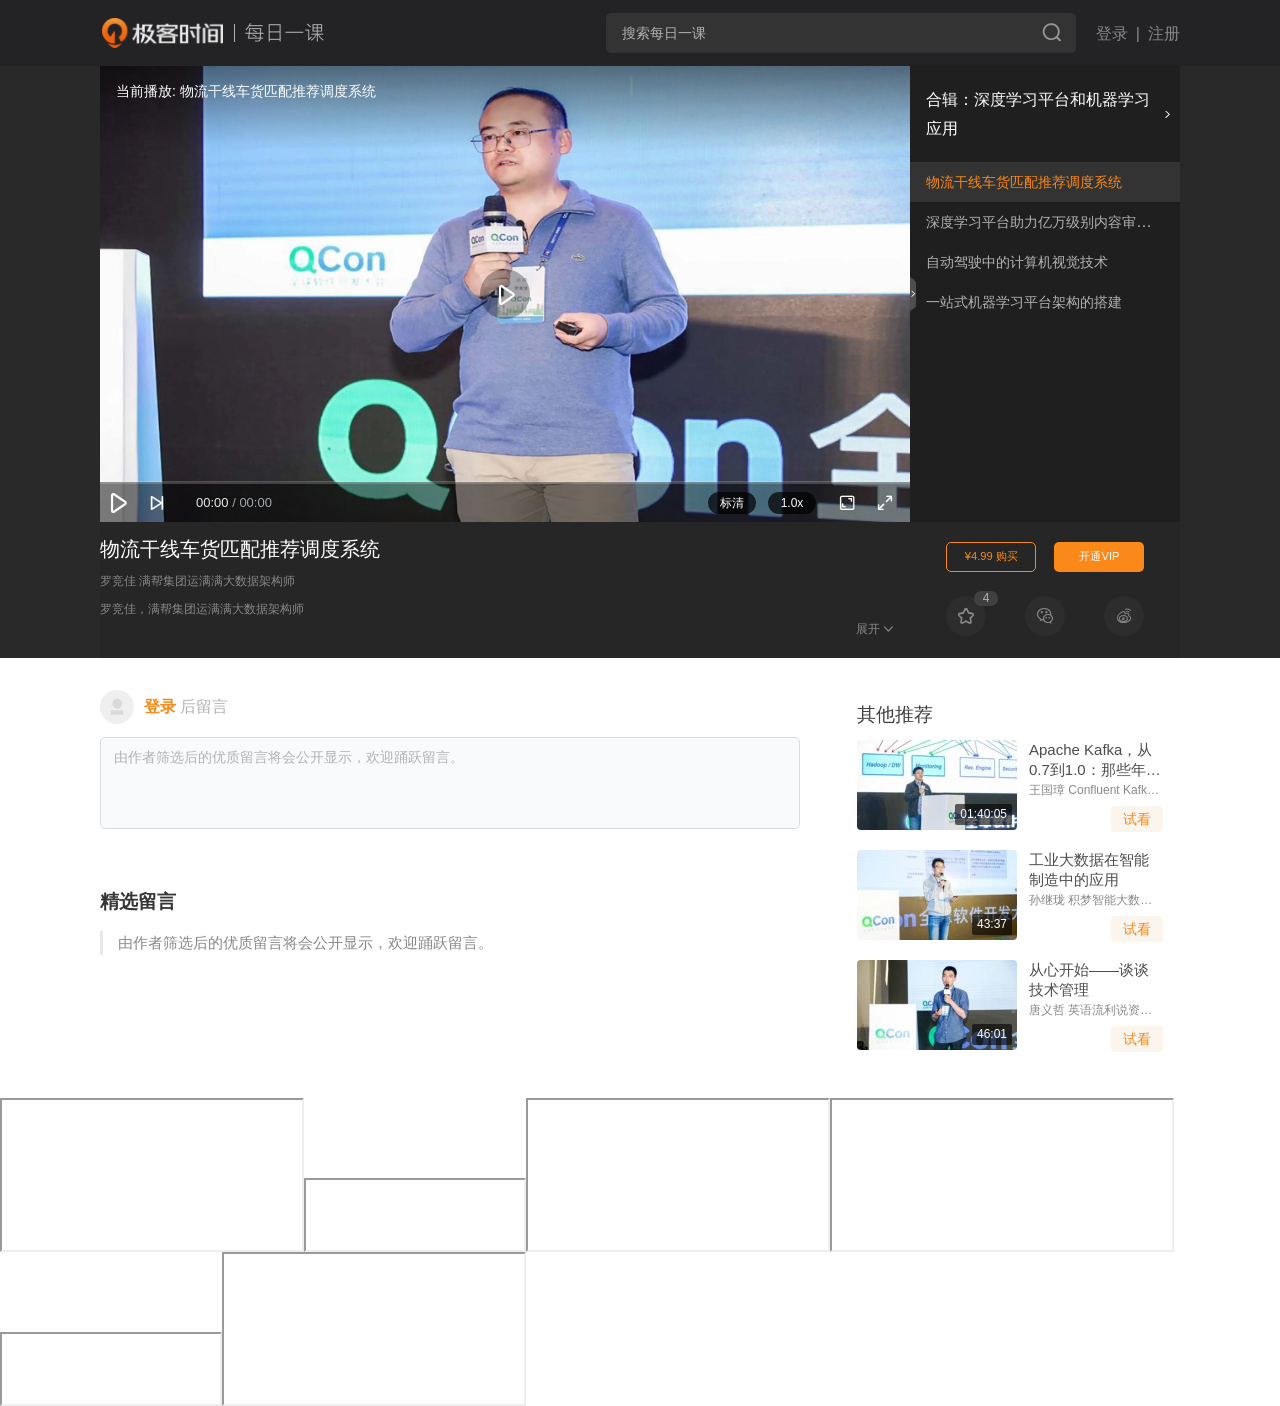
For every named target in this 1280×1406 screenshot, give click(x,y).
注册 (1164, 33)
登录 (1112, 33)
